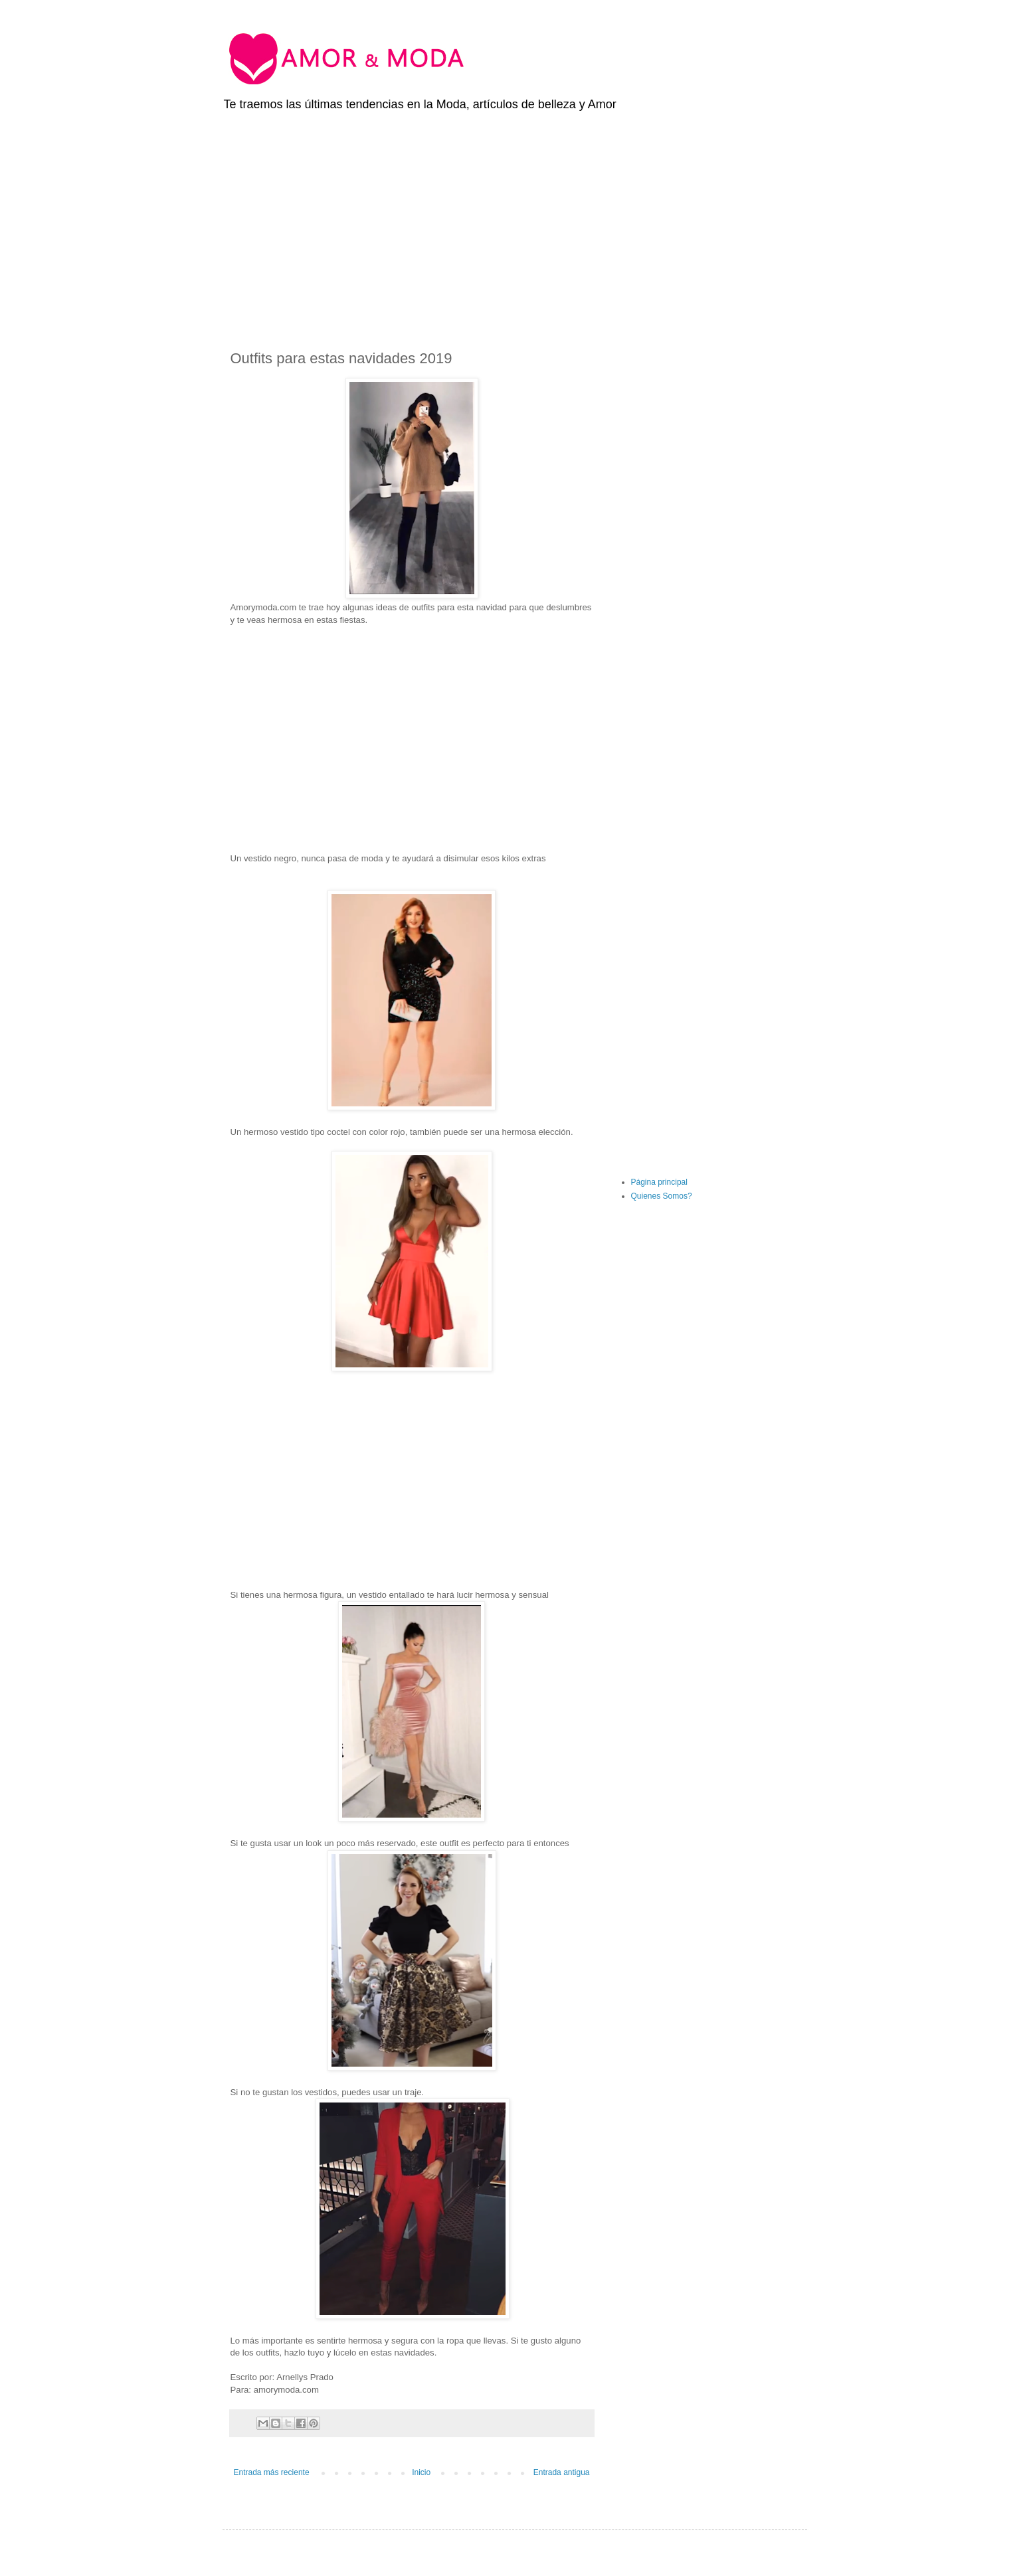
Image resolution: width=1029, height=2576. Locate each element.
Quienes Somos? (661, 1196)
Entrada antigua (561, 2472)
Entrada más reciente (272, 2472)
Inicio (421, 2472)
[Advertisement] (514, 222)
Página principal (659, 1182)
